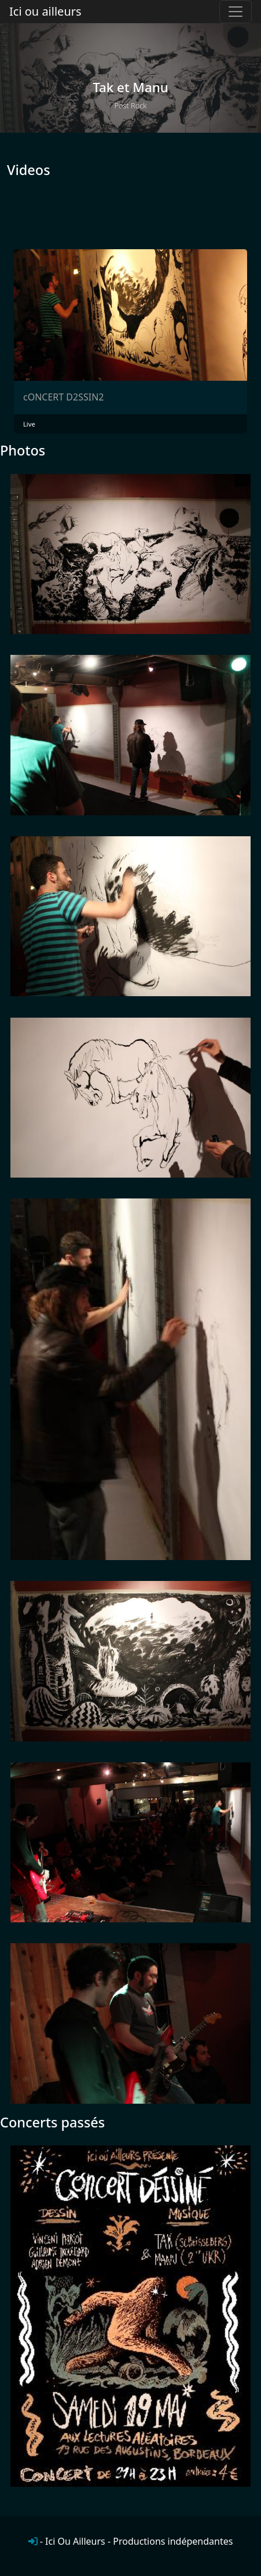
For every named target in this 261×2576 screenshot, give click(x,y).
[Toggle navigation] (235, 11)
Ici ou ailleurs (45, 11)
